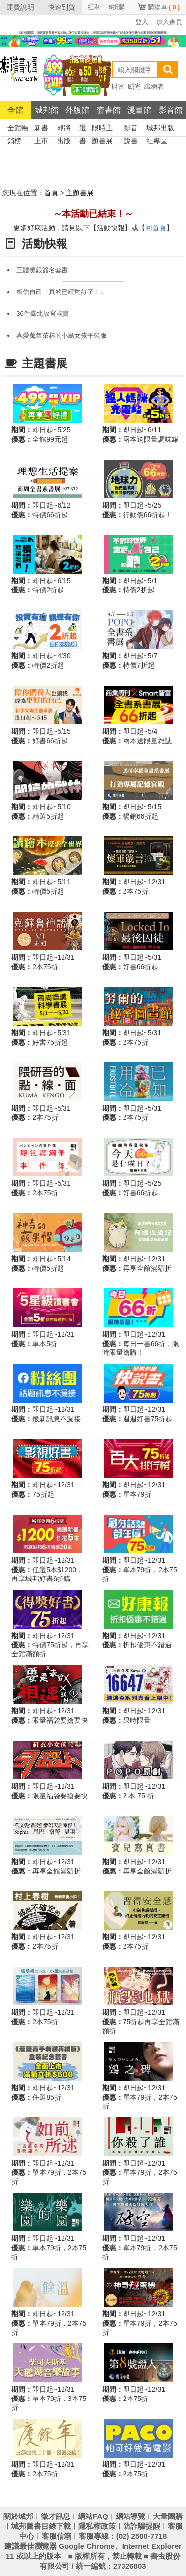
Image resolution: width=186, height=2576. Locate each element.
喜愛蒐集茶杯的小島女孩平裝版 (61, 335)
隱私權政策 (97, 2526)
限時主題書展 (102, 129)
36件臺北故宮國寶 (42, 313)
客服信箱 (56, 2536)
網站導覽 (130, 2516)
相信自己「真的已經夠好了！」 (61, 291)
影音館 (171, 110)
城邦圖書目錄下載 (41, 2526)
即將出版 (64, 129)
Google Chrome (87, 2546)
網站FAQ (93, 2516)
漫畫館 (139, 110)
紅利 (94, 7)
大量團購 (168, 2516)
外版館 (77, 110)
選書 (82, 129)
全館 (15, 110)
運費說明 (20, 7)
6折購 (117, 7)
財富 (118, 86)
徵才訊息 (55, 2516)
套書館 (109, 110)
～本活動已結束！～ (93, 214)
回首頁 (155, 228)
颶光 (134, 86)
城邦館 (47, 110)
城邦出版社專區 (160, 129)
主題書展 (80, 193)
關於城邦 (18, 2516)
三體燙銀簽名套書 (42, 270)
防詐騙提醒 (141, 2526)
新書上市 (41, 129)
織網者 (154, 86)
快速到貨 (61, 7)
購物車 (164, 7)
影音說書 (131, 129)
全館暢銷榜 (17, 129)
